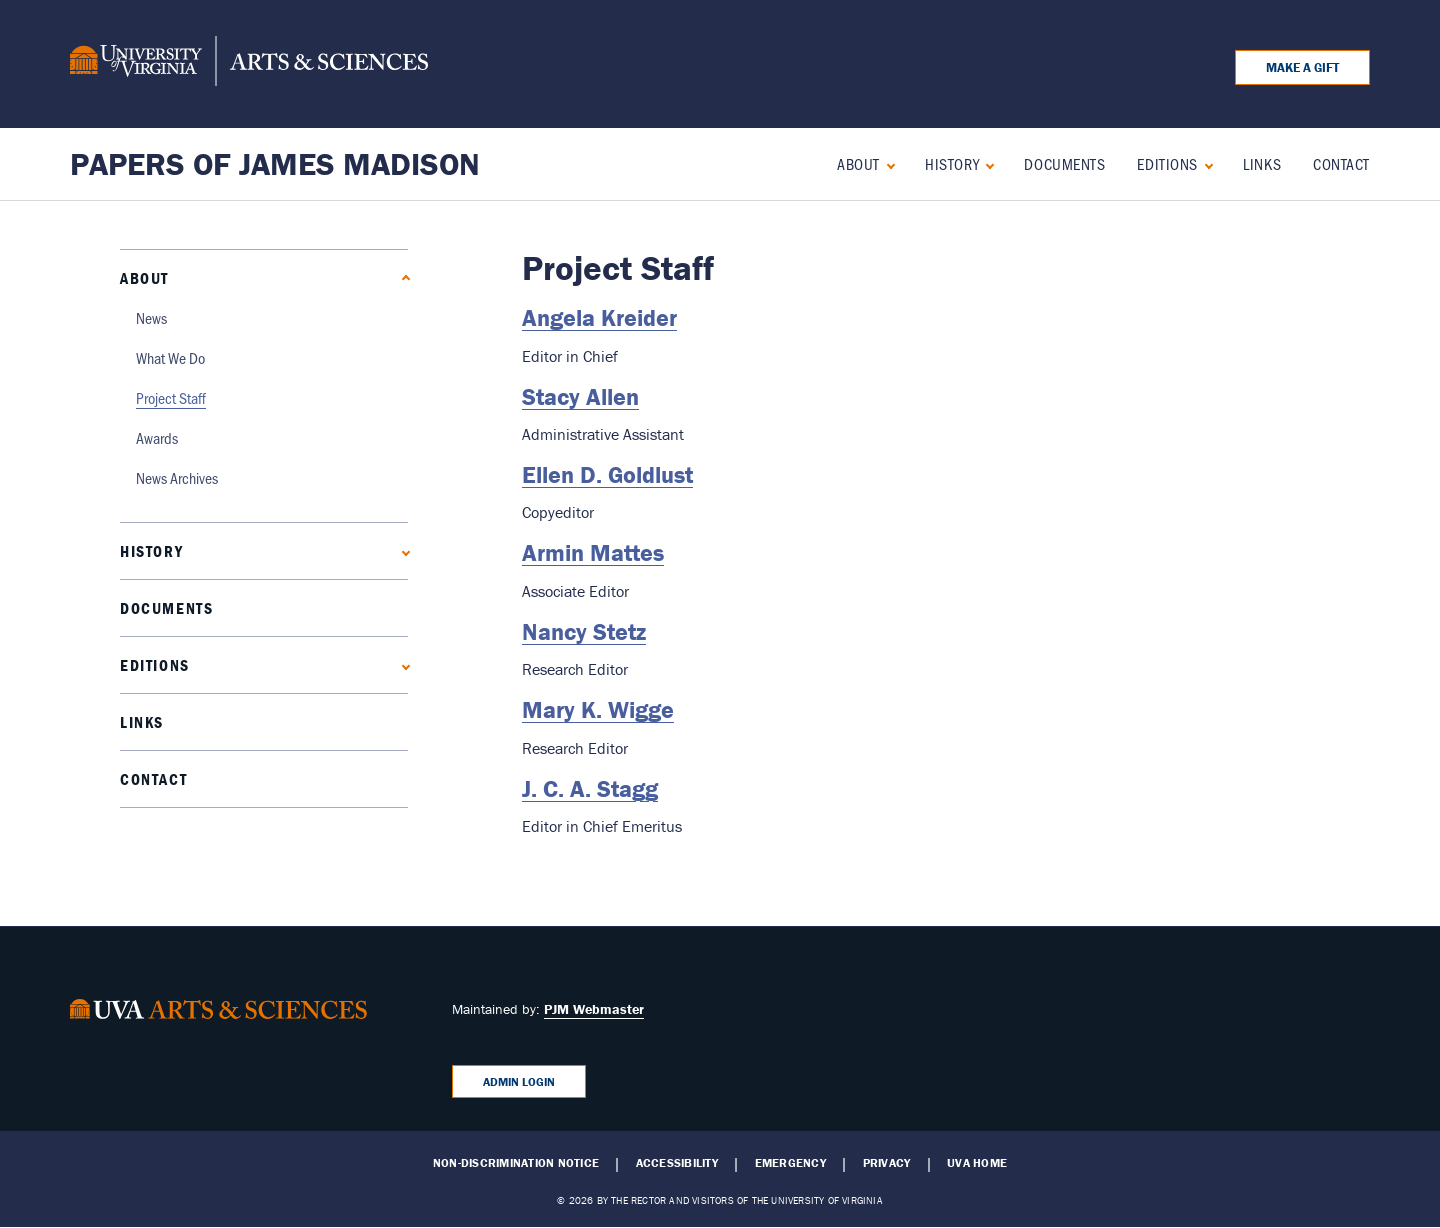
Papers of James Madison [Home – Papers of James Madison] (275, 163)
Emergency (790, 1163)
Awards (157, 437)
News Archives (177, 477)
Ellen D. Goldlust (607, 474)
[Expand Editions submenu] (1204, 163)
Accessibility (677, 1163)
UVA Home (977, 1163)
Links (1262, 163)
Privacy (887, 1163)
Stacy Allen (580, 396)
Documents (1064, 163)
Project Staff (171, 397)
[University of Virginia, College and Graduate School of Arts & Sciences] (249, 64)
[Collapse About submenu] (886, 163)
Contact (1341, 163)
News (151, 317)
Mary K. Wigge (598, 709)
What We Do (170, 357)
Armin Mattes (593, 552)
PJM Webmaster (594, 1009)
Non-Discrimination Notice (516, 1163)
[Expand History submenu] (985, 163)
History (952, 163)
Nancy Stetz (584, 631)
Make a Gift (1302, 67)
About (858, 163)
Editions (1167, 163)
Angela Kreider (599, 317)
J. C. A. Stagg (590, 788)
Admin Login (519, 1081)
